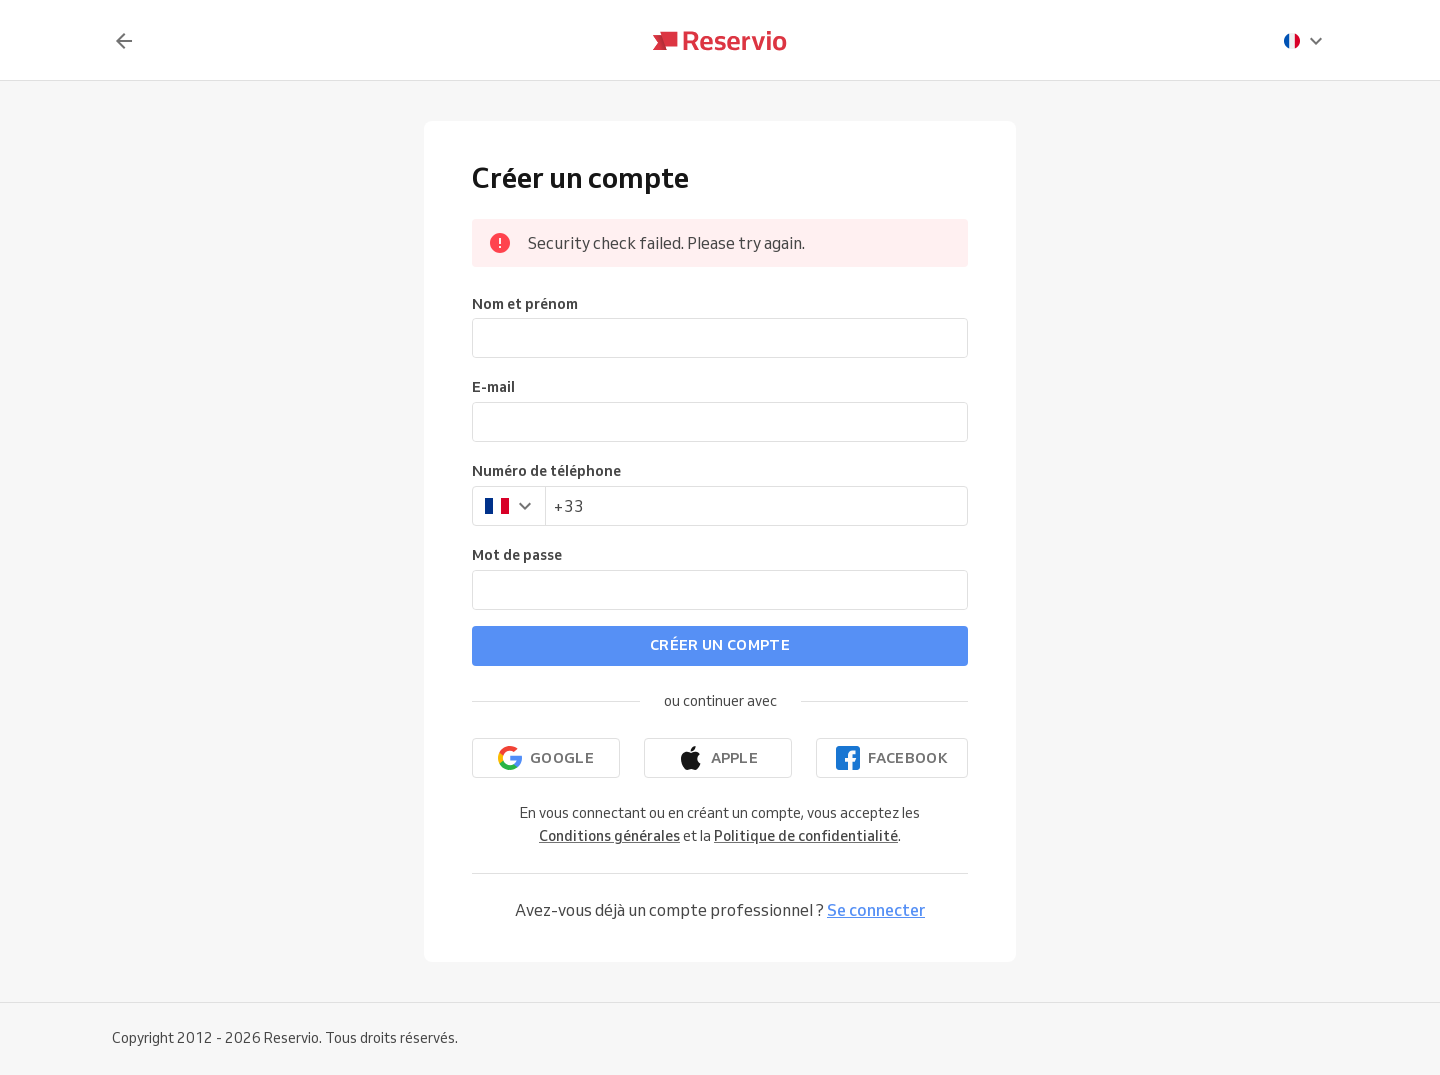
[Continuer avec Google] (546, 758)
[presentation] (1304, 41)
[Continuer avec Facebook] (892, 758)
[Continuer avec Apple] (718, 758)
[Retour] (124, 41)
